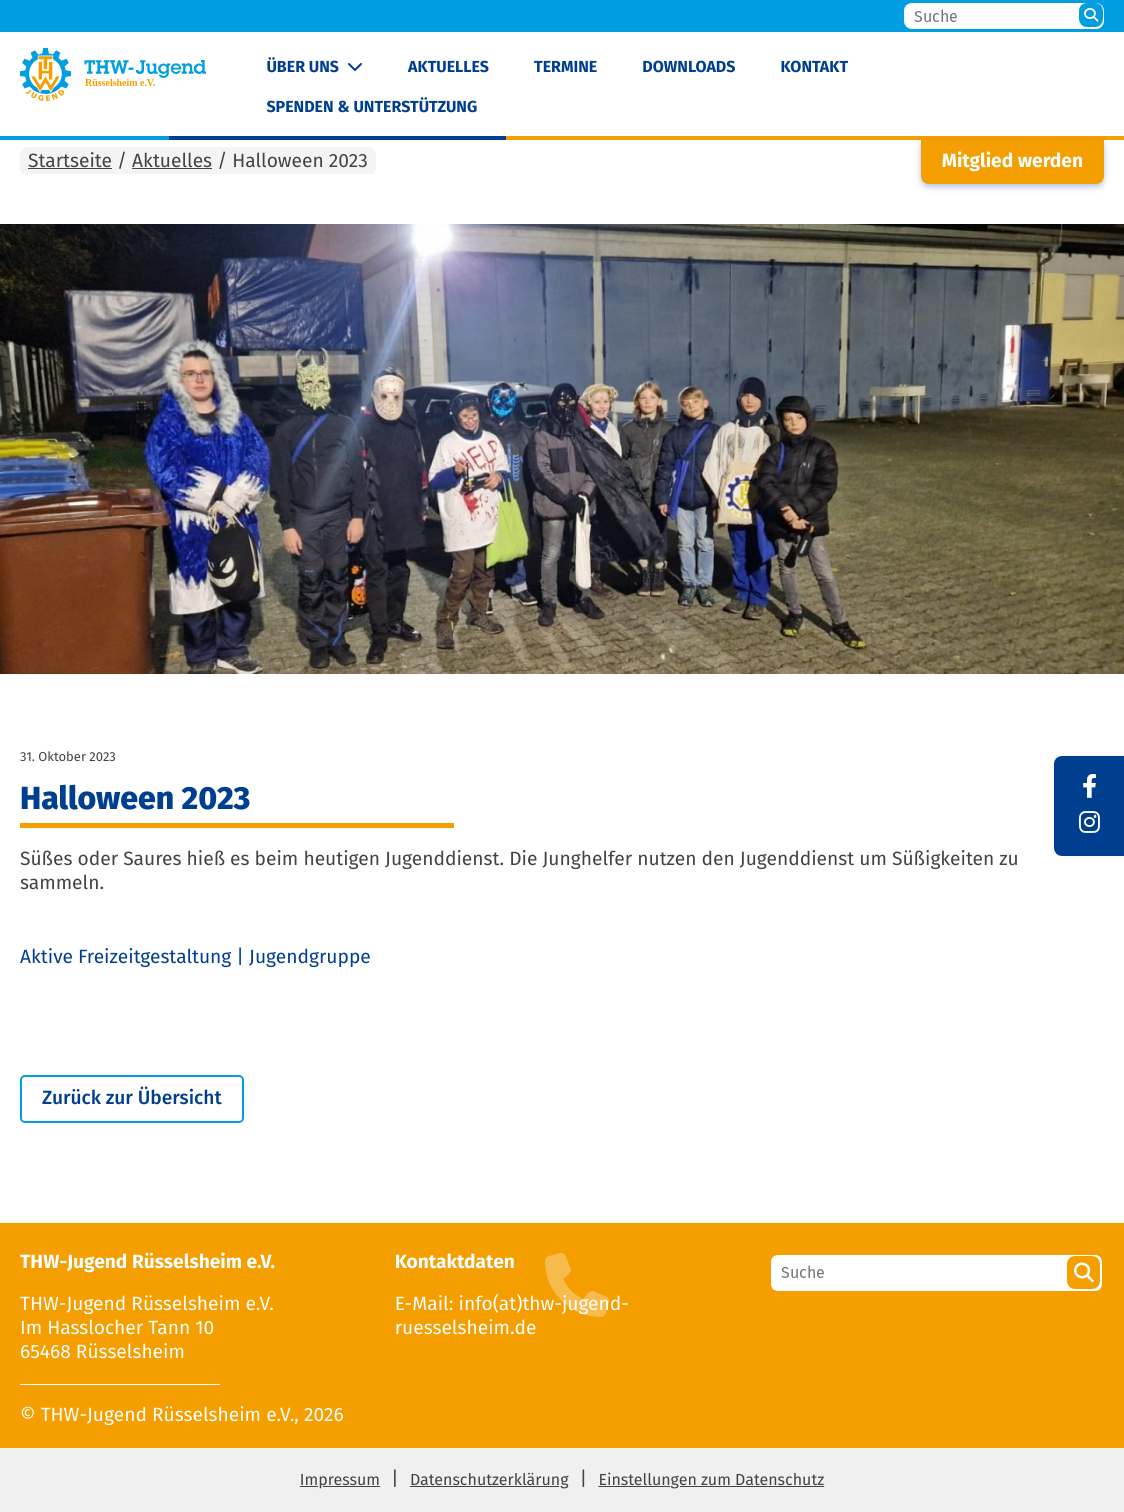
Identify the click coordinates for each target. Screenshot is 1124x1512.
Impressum (340, 1480)
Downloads (688, 67)
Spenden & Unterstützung (371, 107)
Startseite (70, 161)
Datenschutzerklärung (489, 1480)
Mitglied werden (1012, 161)
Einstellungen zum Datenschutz (711, 1480)
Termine (565, 67)
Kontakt (815, 67)
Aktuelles (448, 67)
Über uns (302, 67)
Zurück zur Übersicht (132, 1098)
